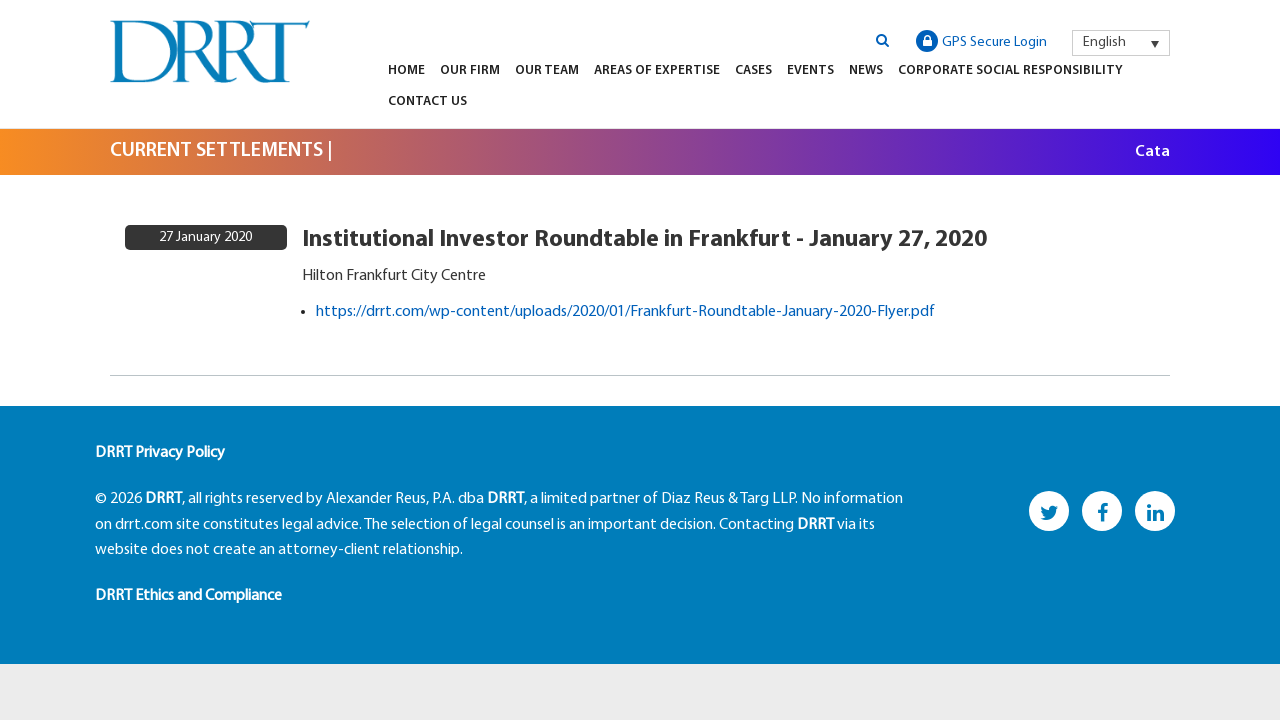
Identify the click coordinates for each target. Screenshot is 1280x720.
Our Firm (470, 70)
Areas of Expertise (657, 70)
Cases (753, 70)
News (866, 70)
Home (406, 70)
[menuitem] (1121, 43)
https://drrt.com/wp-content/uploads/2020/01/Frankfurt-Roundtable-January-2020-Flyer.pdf (625, 312)
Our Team (547, 70)
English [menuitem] (1104, 42)
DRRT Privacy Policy (160, 453)
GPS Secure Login (981, 41)
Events (810, 70)
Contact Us (427, 101)
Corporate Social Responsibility (1010, 70)
